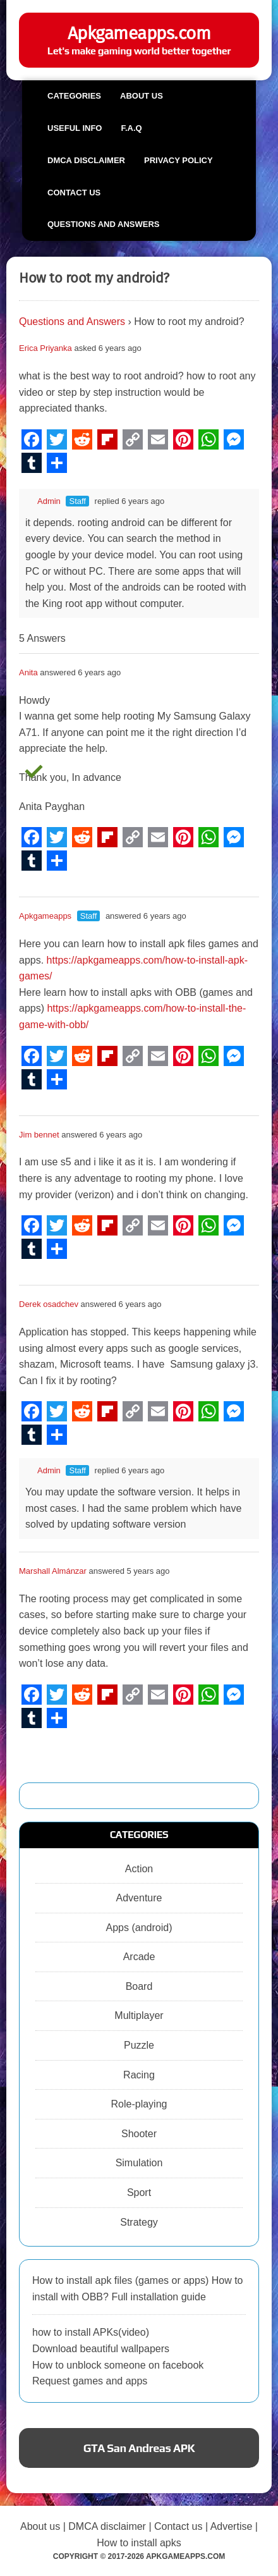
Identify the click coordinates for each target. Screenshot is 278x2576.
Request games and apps (89, 2381)
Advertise (231, 2526)
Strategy (139, 2222)
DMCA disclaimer (107, 2526)
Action (139, 1868)
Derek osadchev (48, 1304)
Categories (74, 96)
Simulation (139, 2162)
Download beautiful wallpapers (100, 2348)
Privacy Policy (178, 160)
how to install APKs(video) (90, 2332)
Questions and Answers (103, 224)
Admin (43, 501)
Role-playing (139, 2104)
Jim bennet (39, 1134)
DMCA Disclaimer (86, 160)
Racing (139, 2075)
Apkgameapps (45, 916)
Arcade (139, 1956)
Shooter (139, 2133)
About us (141, 96)
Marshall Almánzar (53, 1571)
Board (139, 1986)
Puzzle (139, 2045)
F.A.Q (131, 128)
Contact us (73, 192)
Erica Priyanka (45, 348)
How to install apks (139, 2542)
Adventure (139, 1897)
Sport (139, 2192)
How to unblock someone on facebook (117, 2365)
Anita (28, 672)
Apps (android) (139, 1927)
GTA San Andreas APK (139, 2448)
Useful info (74, 128)
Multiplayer (138, 2015)
